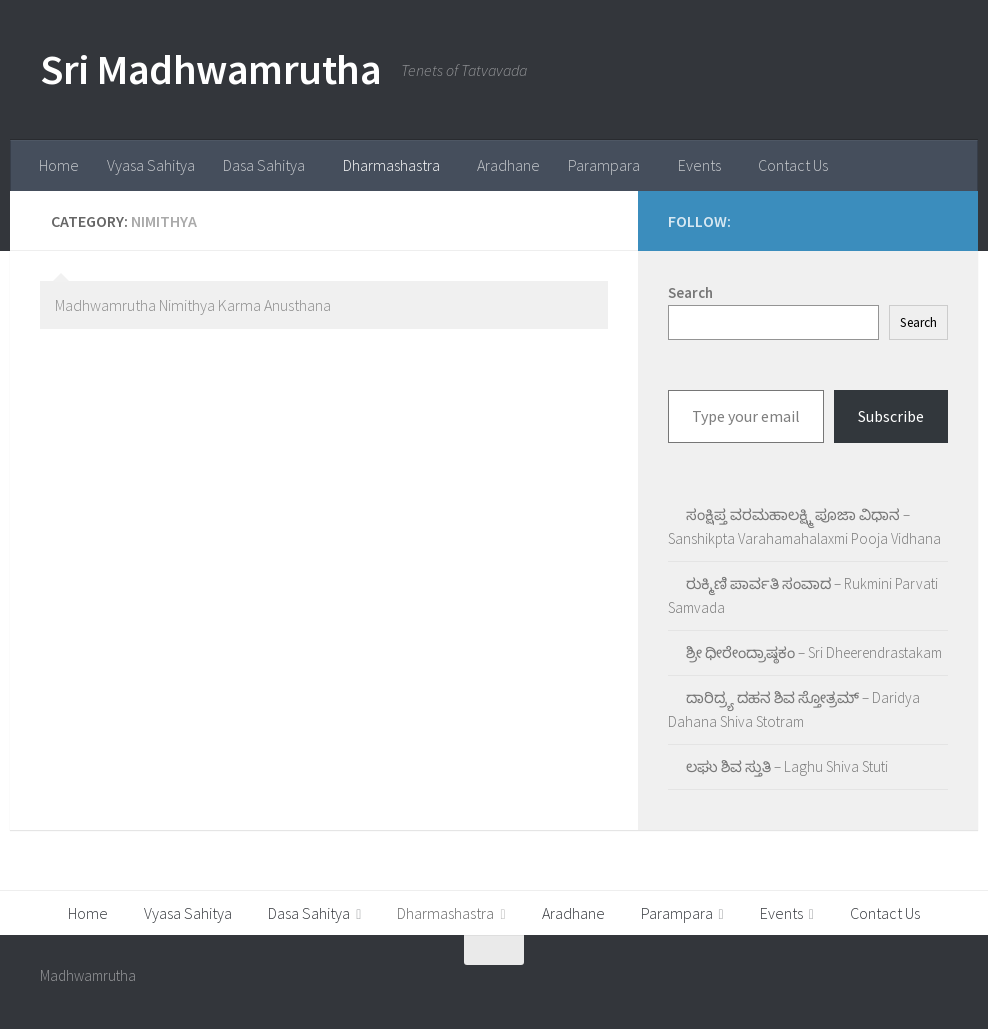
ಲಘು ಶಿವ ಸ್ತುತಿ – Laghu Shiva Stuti (787, 766)
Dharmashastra (391, 165)
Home (59, 165)
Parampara (604, 165)
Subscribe (891, 416)
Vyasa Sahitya (151, 165)
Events (699, 165)
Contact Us (793, 165)
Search (918, 322)
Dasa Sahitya (264, 165)
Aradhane (508, 165)
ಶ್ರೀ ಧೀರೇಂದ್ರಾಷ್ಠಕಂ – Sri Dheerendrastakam (814, 652)
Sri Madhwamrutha (210, 69)
